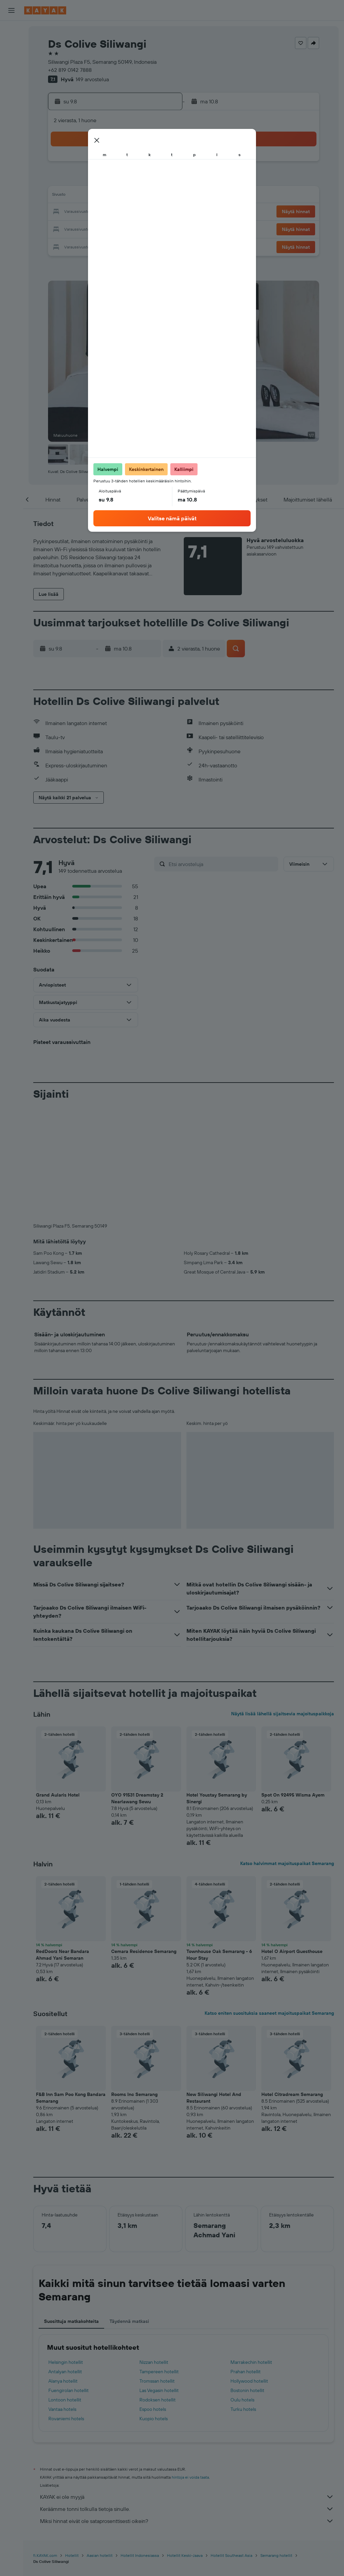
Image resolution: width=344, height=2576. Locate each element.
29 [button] (145, 228)
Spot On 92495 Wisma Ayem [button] (293, 1683)
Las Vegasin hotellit (159, 2279)
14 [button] (128, 196)
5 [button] (96, 180)
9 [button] (161, 180)
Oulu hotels (242, 2288)
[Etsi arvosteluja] (222, 864)
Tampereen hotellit (159, 2260)
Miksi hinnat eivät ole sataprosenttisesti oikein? (187, 2409)
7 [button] (128, 180)
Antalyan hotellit (65, 2260)
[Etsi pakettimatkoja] (11, 73)
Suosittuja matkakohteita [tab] (71, 2210)
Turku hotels (243, 2298)
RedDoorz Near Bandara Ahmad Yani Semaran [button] (62, 1843)
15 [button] (144, 196)
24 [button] (64, 228)
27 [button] (113, 228)
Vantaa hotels (62, 2298)
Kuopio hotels (153, 2307)
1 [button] (145, 163)
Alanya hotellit (63, 2270)
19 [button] (96, 212)
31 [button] (64, 244)
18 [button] (80, 212)
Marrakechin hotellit (251, 2251)
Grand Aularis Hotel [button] (58, 1683)
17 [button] (64, 212)
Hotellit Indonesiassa (140, 2443)
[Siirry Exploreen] (11, 92)
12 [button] (96, 196)
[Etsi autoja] (11, 59)
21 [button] (128, 212)
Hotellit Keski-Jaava (185, 2443)
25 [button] (80, 228)
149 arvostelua (92, 79)
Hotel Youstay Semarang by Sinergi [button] (216, 1686)
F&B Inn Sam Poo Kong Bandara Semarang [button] (70, 1986)
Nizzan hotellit (153, 2251)
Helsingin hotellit (65, 2251)
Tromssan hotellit (157, 2270)
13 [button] (112, 196)
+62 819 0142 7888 (70, 69)
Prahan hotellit (245, 2260)
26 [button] (96, 228)
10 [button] (64, 196)
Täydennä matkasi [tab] (129, 2210)
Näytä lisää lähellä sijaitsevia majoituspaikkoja (282, 1602)
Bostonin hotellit (247, 2279)
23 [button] (161, 212)
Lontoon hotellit (64, 2288)
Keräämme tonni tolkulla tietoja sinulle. (187, 2397)
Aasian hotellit (100, 2443)
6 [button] (112, 180)
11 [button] (80, 196)
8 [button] (144, 180)
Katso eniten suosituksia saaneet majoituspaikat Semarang (269, 1902)
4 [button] (80, 180)
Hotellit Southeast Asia (231, 2443)
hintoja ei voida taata (190, 2365)
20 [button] (112, 212)
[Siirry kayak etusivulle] (45, 10)
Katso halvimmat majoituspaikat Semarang (287, 1752)
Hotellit (72, 2443)
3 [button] (64, 180)
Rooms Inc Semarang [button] (134, 1983)
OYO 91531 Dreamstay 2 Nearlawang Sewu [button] (137, 1686)
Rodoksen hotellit (157, 2288)
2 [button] (161, 163)
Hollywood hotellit (249, 2270)
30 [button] (161, 228)
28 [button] (129, 228)
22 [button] (145, 212)
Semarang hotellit (276, 2443)
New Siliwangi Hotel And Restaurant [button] (213, 1986)
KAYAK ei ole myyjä (187, 2385)
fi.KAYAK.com (45, 2443)
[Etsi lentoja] (11, 31)
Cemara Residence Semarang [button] (143, 1840)
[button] (11, 10)
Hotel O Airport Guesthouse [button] (291, 1840)
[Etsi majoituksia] (11, 45)
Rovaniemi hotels (66, 2307)
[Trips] (11, 139)
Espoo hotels (152, 2298)
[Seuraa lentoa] (11, 106)
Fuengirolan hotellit (68, 2279)
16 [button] (161, 196)
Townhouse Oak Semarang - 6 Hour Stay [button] (219, 1843)
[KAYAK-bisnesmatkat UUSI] (11, 120)
